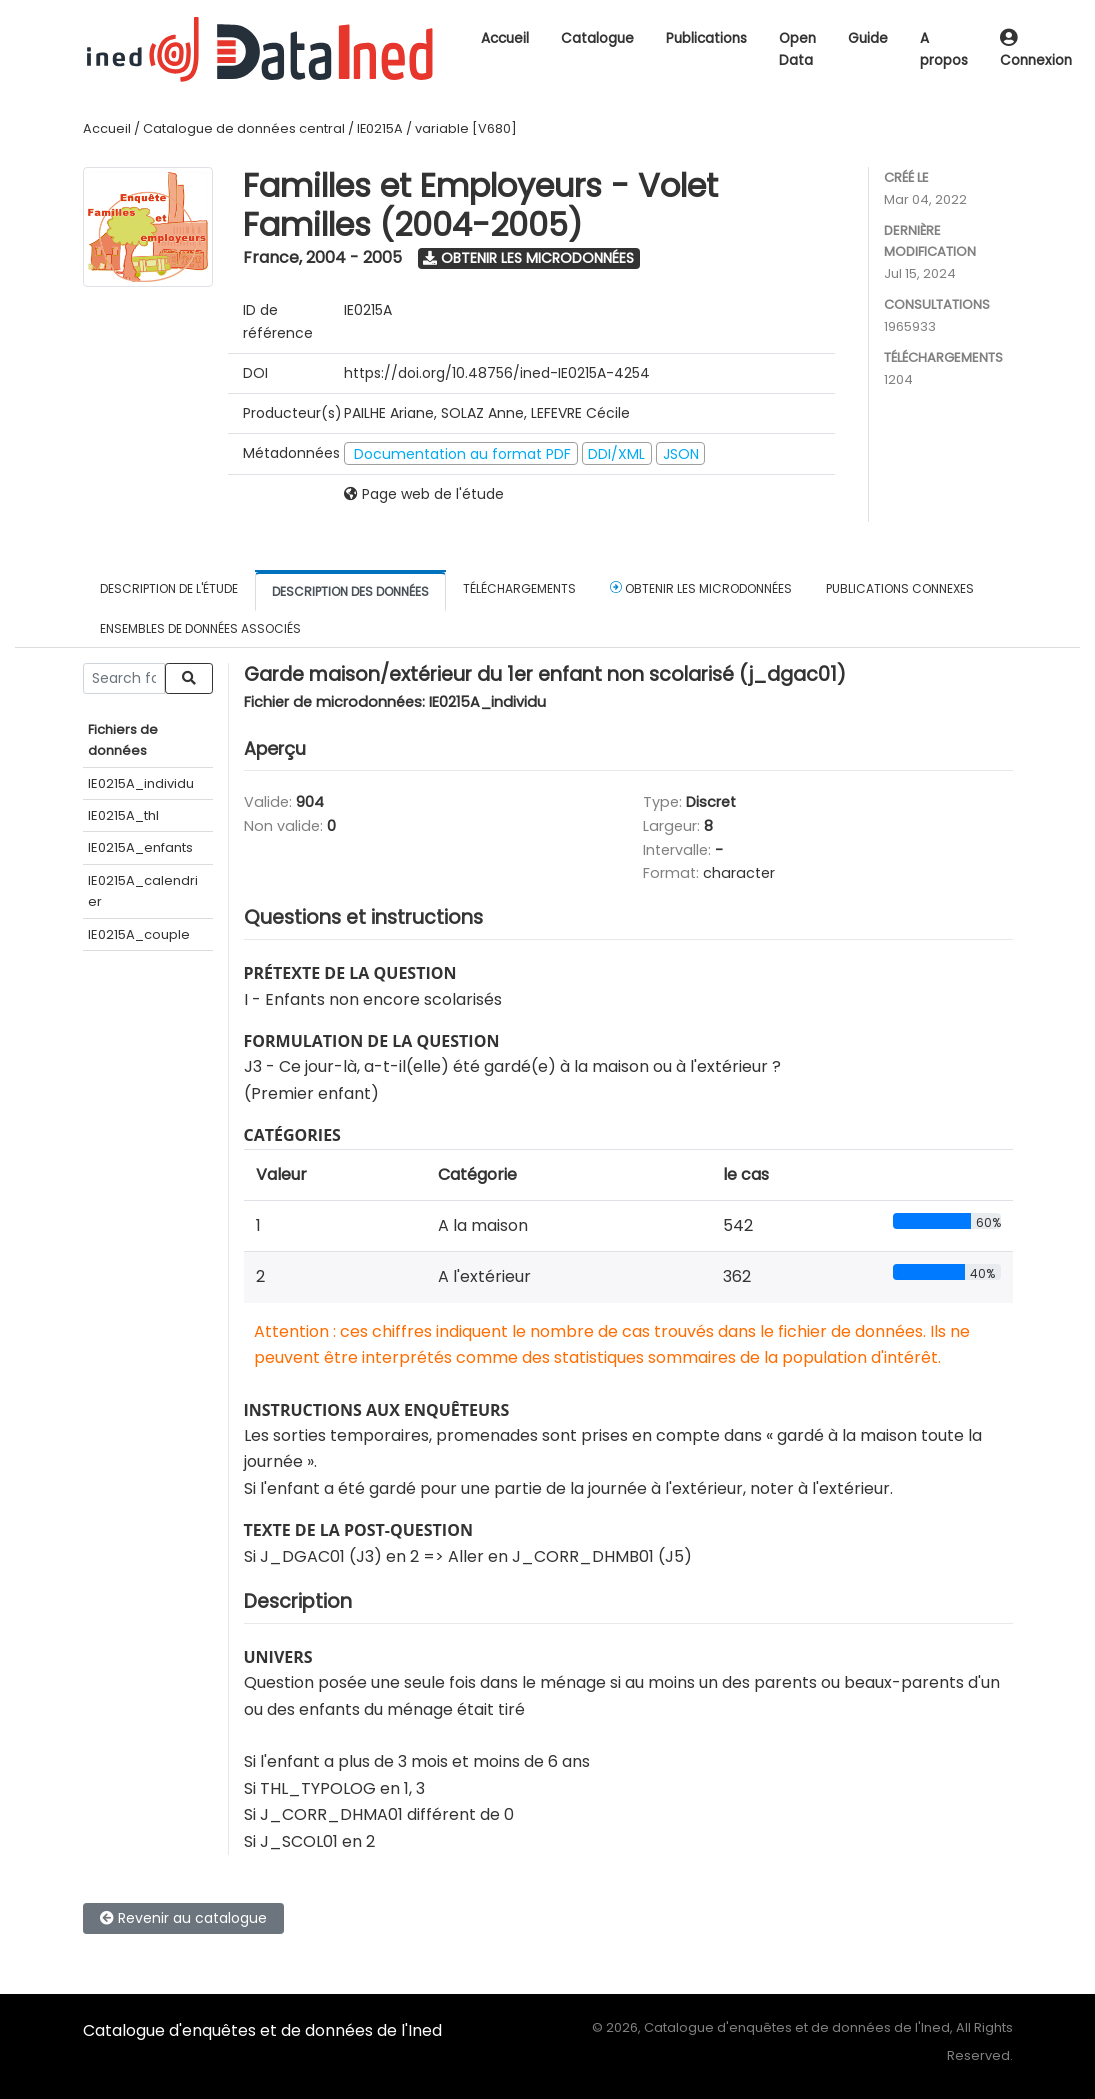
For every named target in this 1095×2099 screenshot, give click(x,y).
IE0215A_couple (139, 934)
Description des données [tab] (350, 591)
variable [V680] (466, 128)
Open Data (797, 49)
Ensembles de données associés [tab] (200, 628)
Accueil (505, 38)
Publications (706, 38)
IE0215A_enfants (140, 847)
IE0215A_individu (141, 783)
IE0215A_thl (123, 815)
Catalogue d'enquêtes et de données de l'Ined (262, 2030)
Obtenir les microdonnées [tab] (701, 588)
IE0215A (380, 128)
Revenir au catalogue (183, 1918)
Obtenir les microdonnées (528, 258)
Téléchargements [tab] (519, 588)
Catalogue (597, 38)
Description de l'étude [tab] (169, 588)
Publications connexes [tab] (900, 588)
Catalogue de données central (244, 128)
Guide (868, 38)
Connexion (1036, 50)
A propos (944, 49)
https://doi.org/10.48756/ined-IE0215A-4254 (497, 373)
